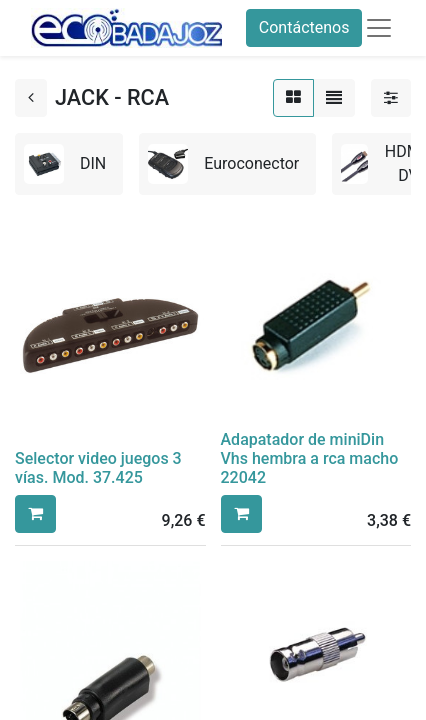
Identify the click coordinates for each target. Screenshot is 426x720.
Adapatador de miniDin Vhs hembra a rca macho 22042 (310, 458)
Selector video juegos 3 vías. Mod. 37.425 (98, 468)
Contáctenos (304, 27)
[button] (35, 514)
